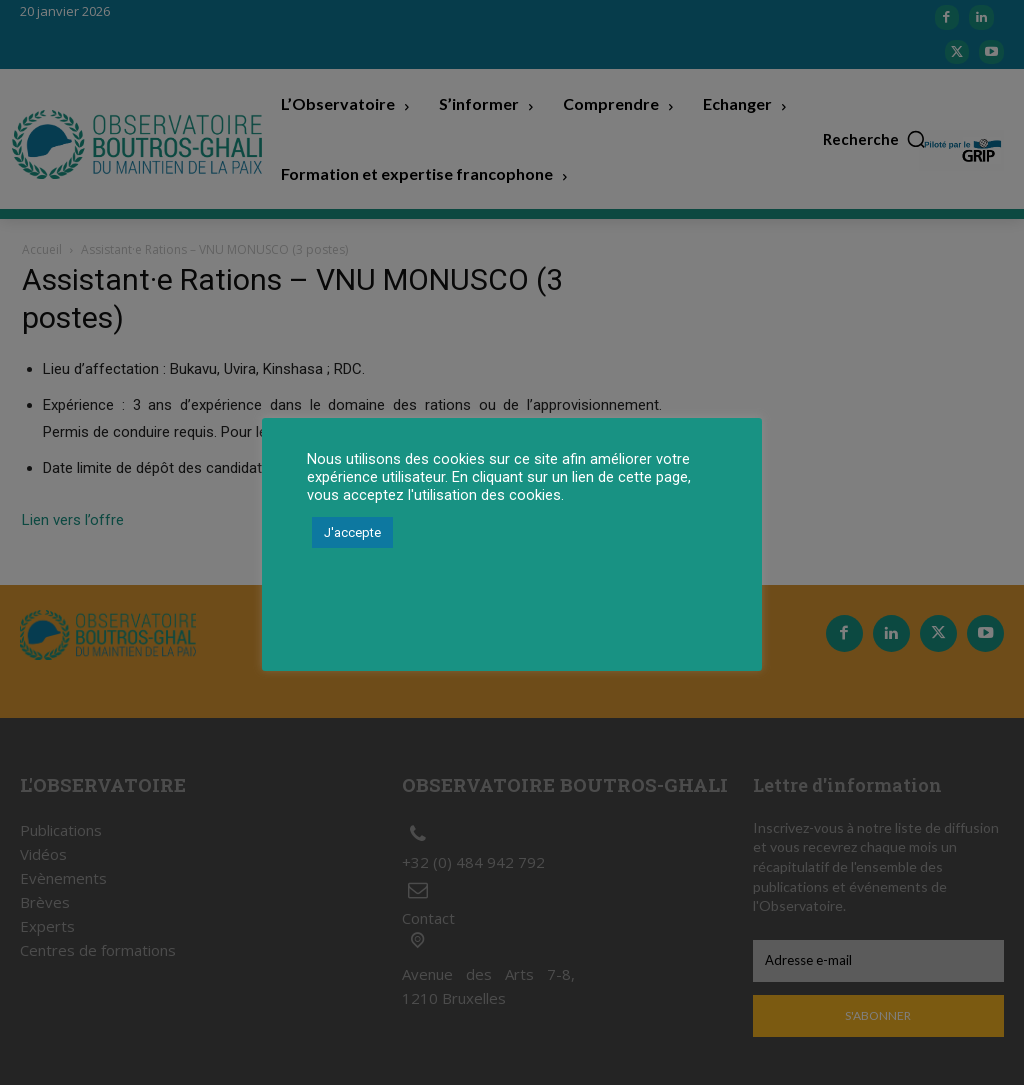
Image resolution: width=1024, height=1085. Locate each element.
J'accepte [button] (352, 532)
